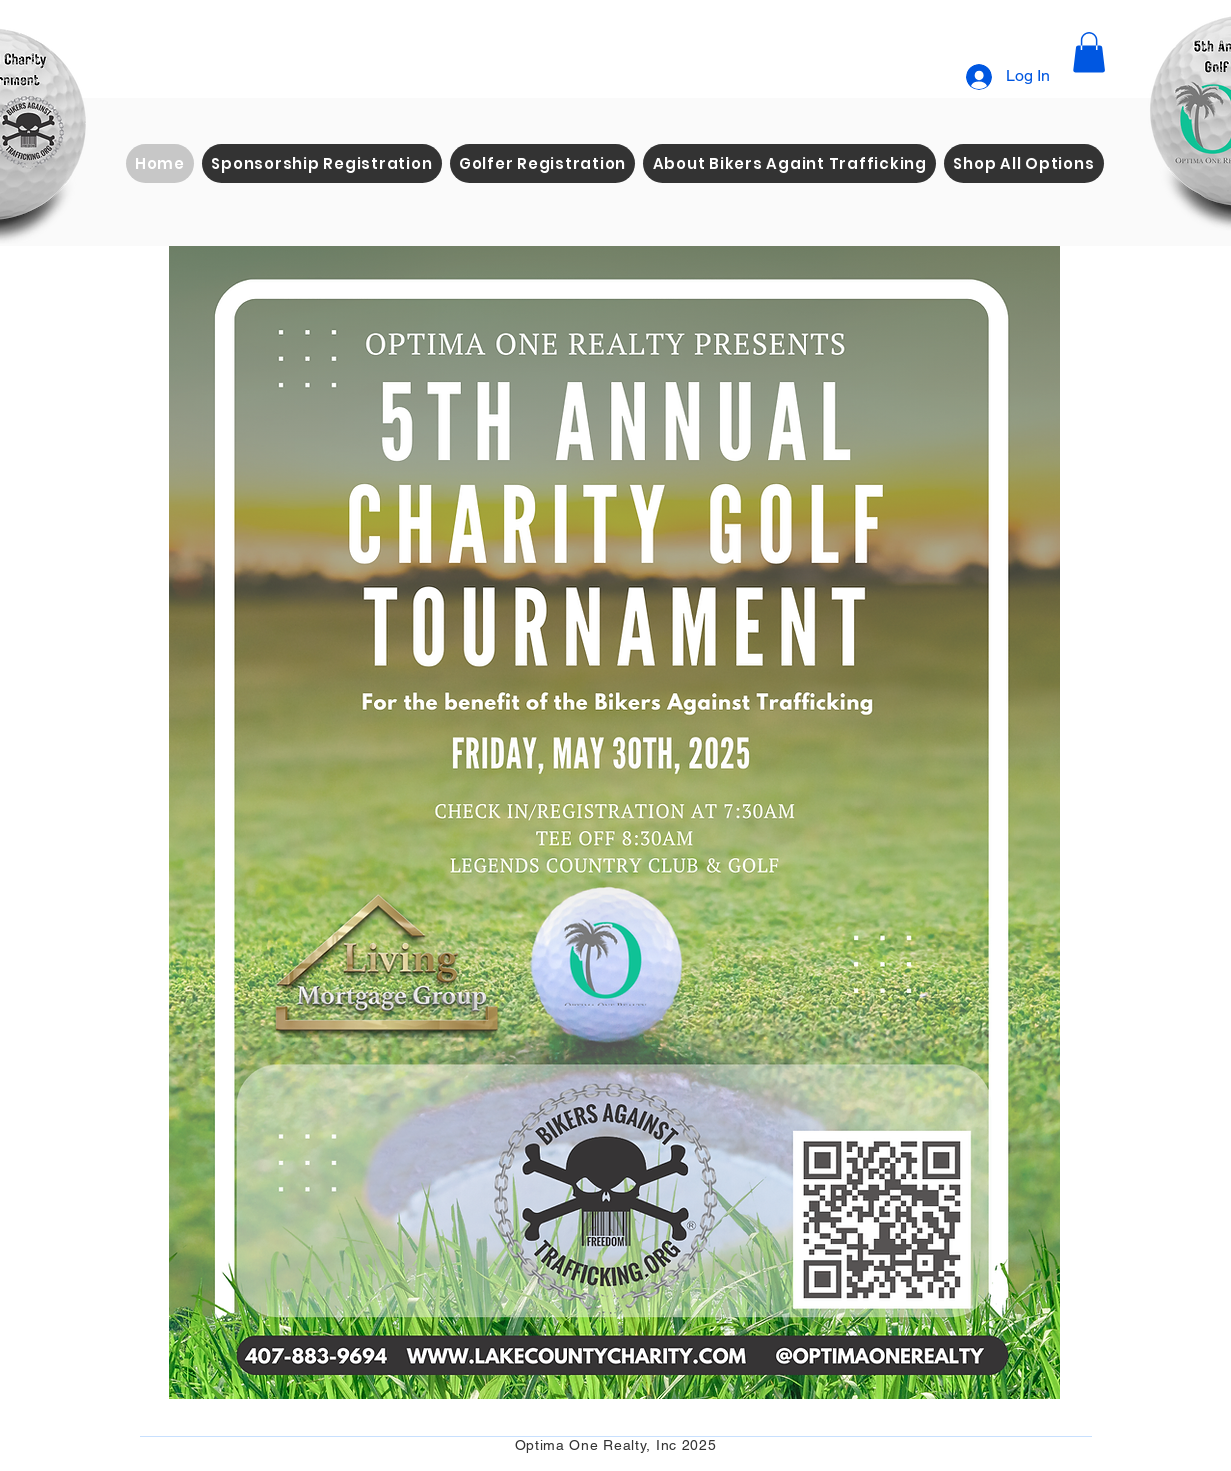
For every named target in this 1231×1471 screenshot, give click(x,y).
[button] (1089, 52)
